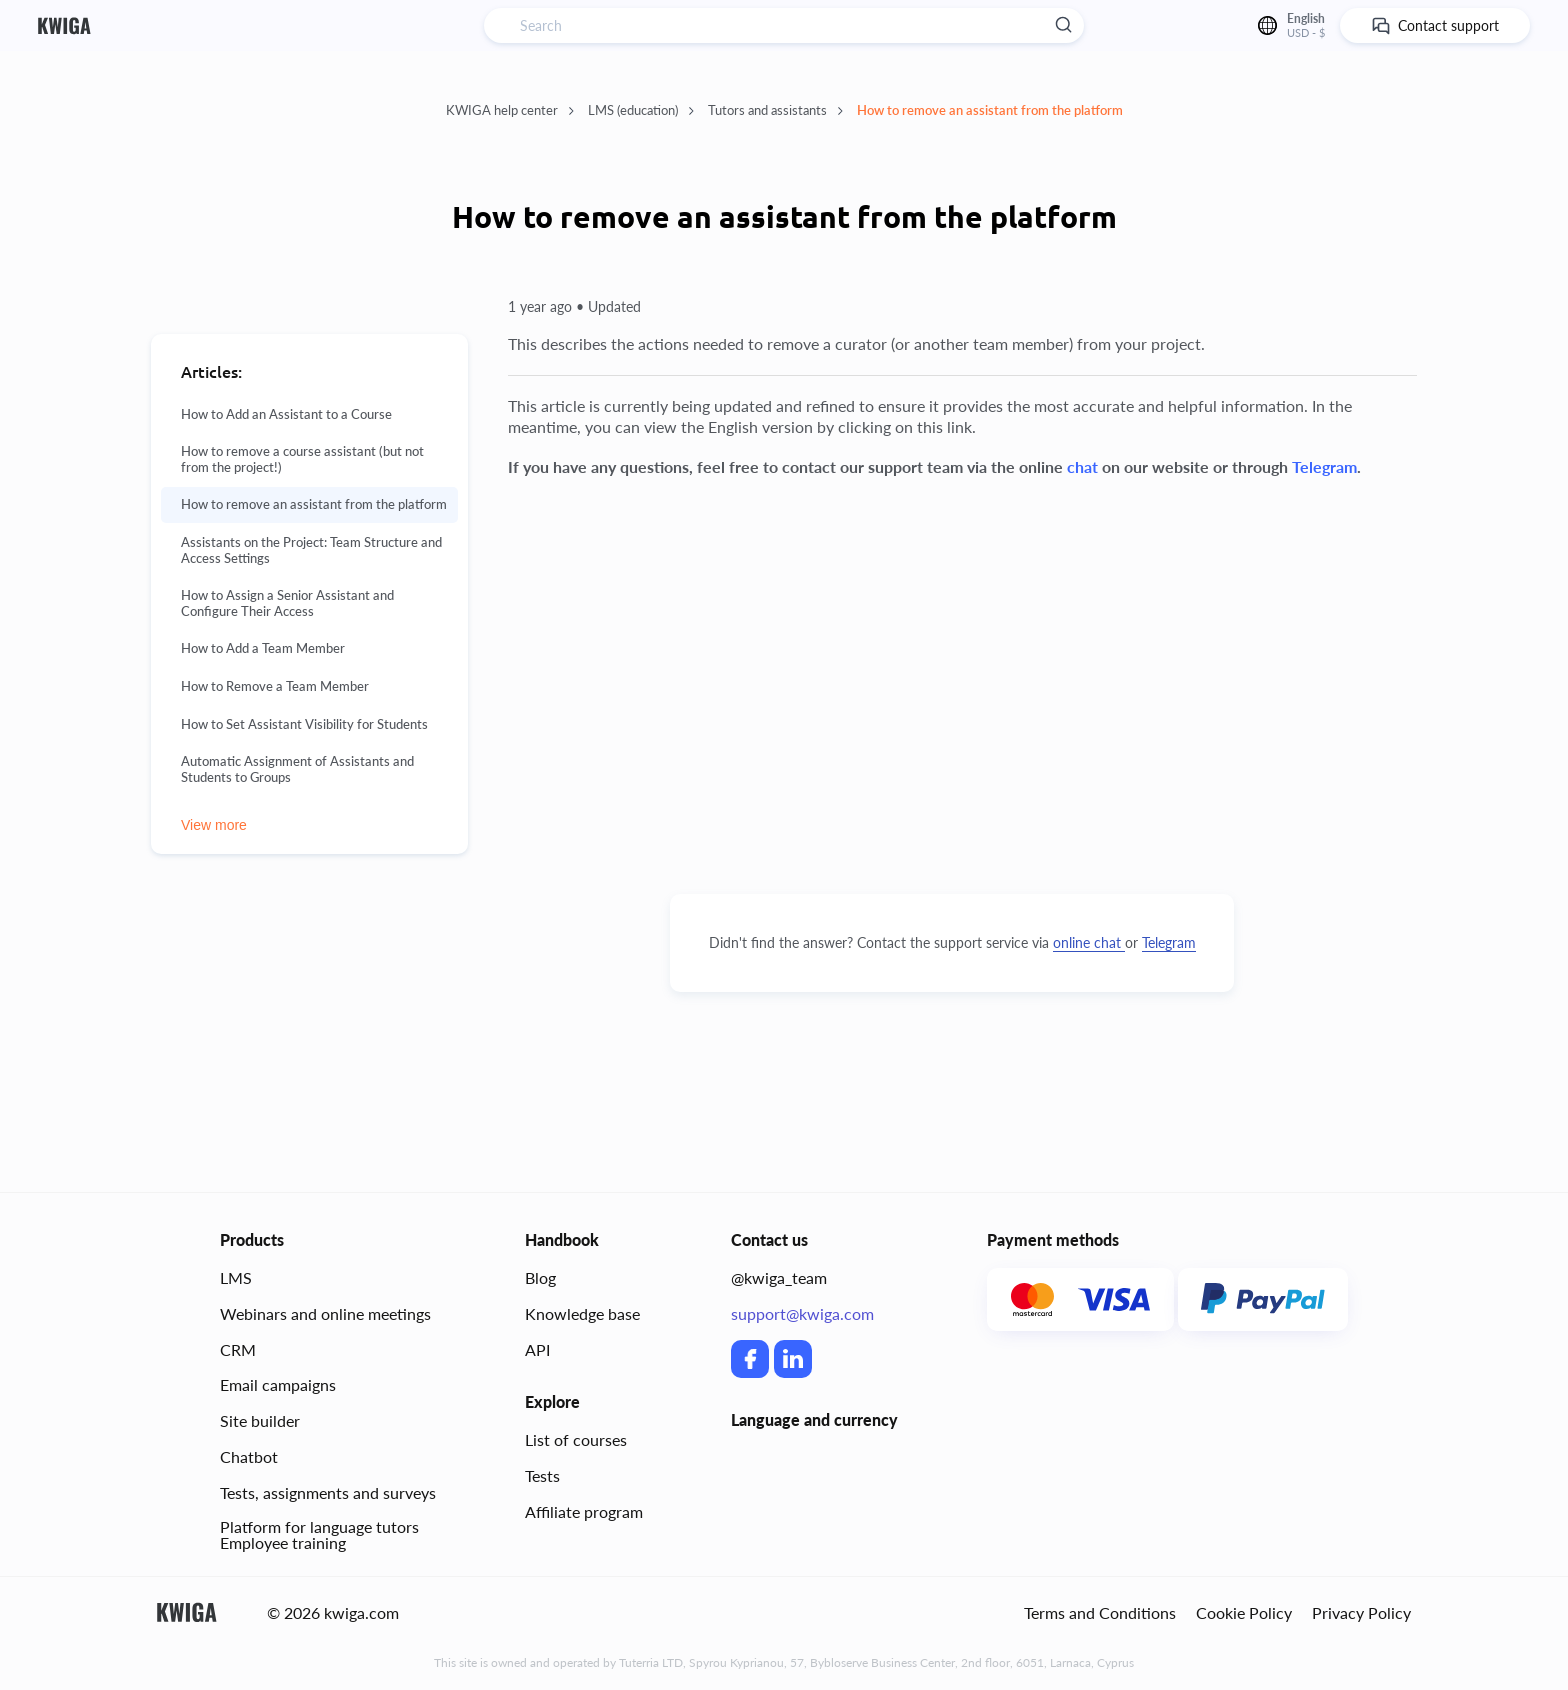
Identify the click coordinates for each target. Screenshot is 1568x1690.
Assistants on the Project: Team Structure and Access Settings (311, 550)
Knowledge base (582, 1313)
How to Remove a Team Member (275, 686)
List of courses (576, 1439)
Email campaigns (278, 1384)
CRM (238, 1349)
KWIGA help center (510, 110)
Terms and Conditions (1100, 1613)
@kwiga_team (779, 1277)
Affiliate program (584, 1511)
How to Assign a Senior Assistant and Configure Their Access (287, 603)
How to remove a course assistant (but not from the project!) (302, 459)
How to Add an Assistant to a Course (286, 414)
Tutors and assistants (775, 110)
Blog (540, 1277)
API (537, 1349)
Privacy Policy (1361, 1613)
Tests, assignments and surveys (328, 1492)
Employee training (283, 1542)
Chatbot (249, 1456)
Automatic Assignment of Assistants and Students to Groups (297, 769)
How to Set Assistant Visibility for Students (304, 724)
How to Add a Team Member (263, 648)
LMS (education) (641, 110)
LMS (236, 1277)
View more (214, 825)
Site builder (260, 1420)
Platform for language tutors (319, 1526)
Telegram (1169, 942)
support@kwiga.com (802, 1313)
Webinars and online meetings (325, 1313)
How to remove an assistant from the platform (990, 110)
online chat (1089, 942)
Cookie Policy (1244, 1613)
